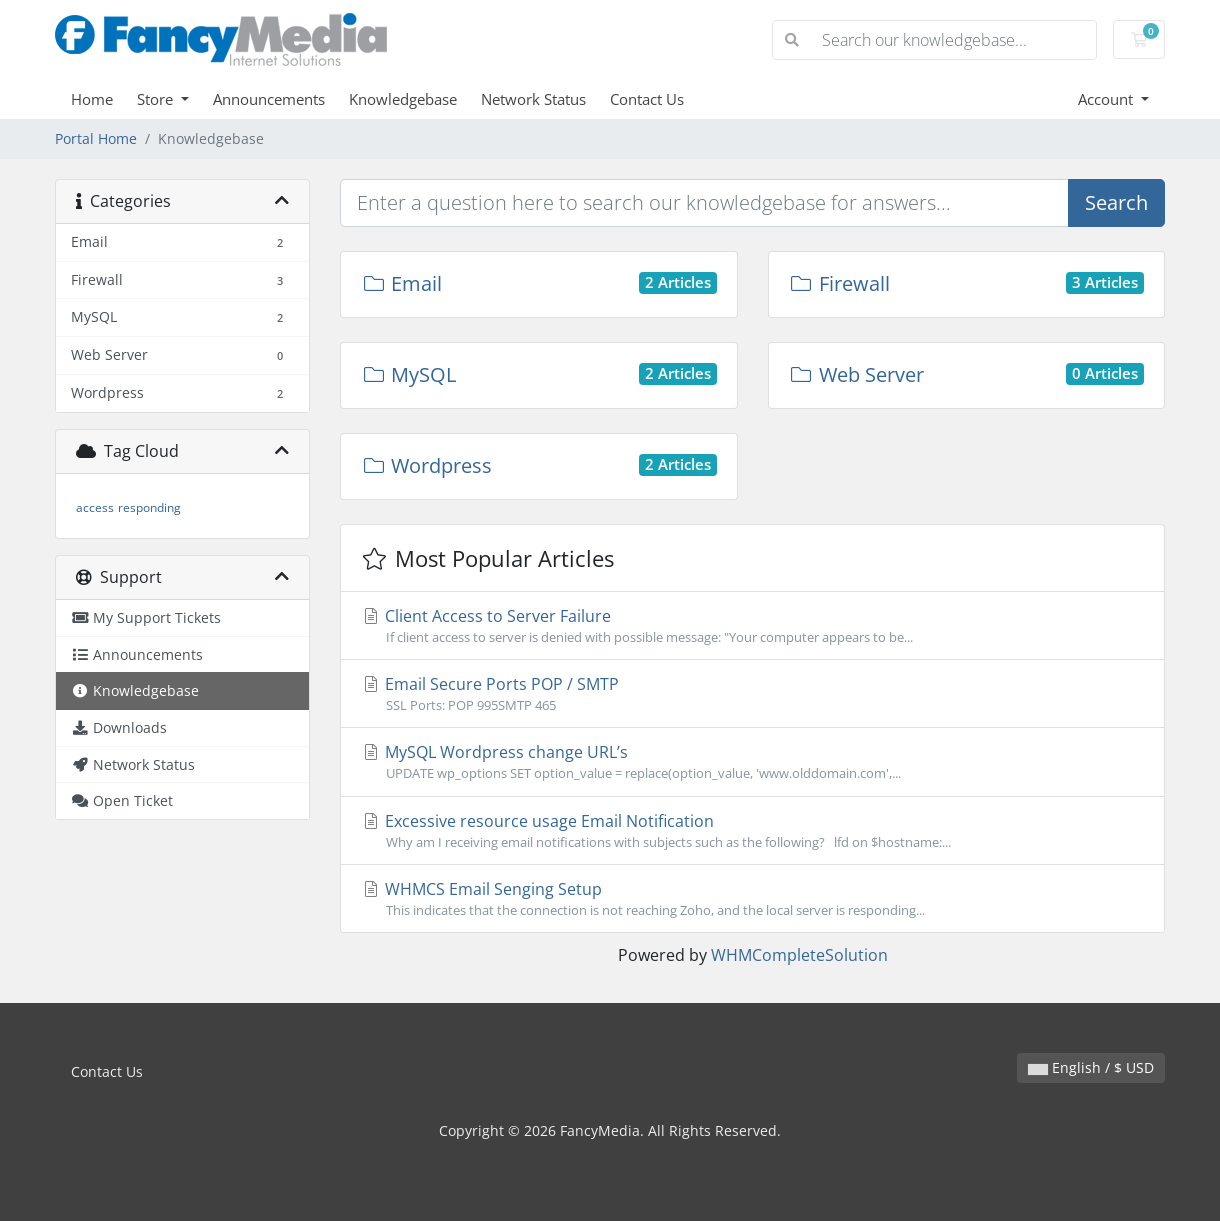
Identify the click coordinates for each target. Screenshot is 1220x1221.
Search (1116, 202)
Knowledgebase (403, 99)
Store (157, 99)
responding (149, 507)
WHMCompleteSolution (799, 955)
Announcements (269, 99)
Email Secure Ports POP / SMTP (752, 694)
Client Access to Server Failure (752, 626)
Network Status (533, 99)
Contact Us (647, 99)
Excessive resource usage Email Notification (752, 831)
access (95, 507)
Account (1107, 99)
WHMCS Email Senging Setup (752, 899)
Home (92, 99)
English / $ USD (1091, 1067)
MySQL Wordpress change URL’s (752, 762)
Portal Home (96, 138)
